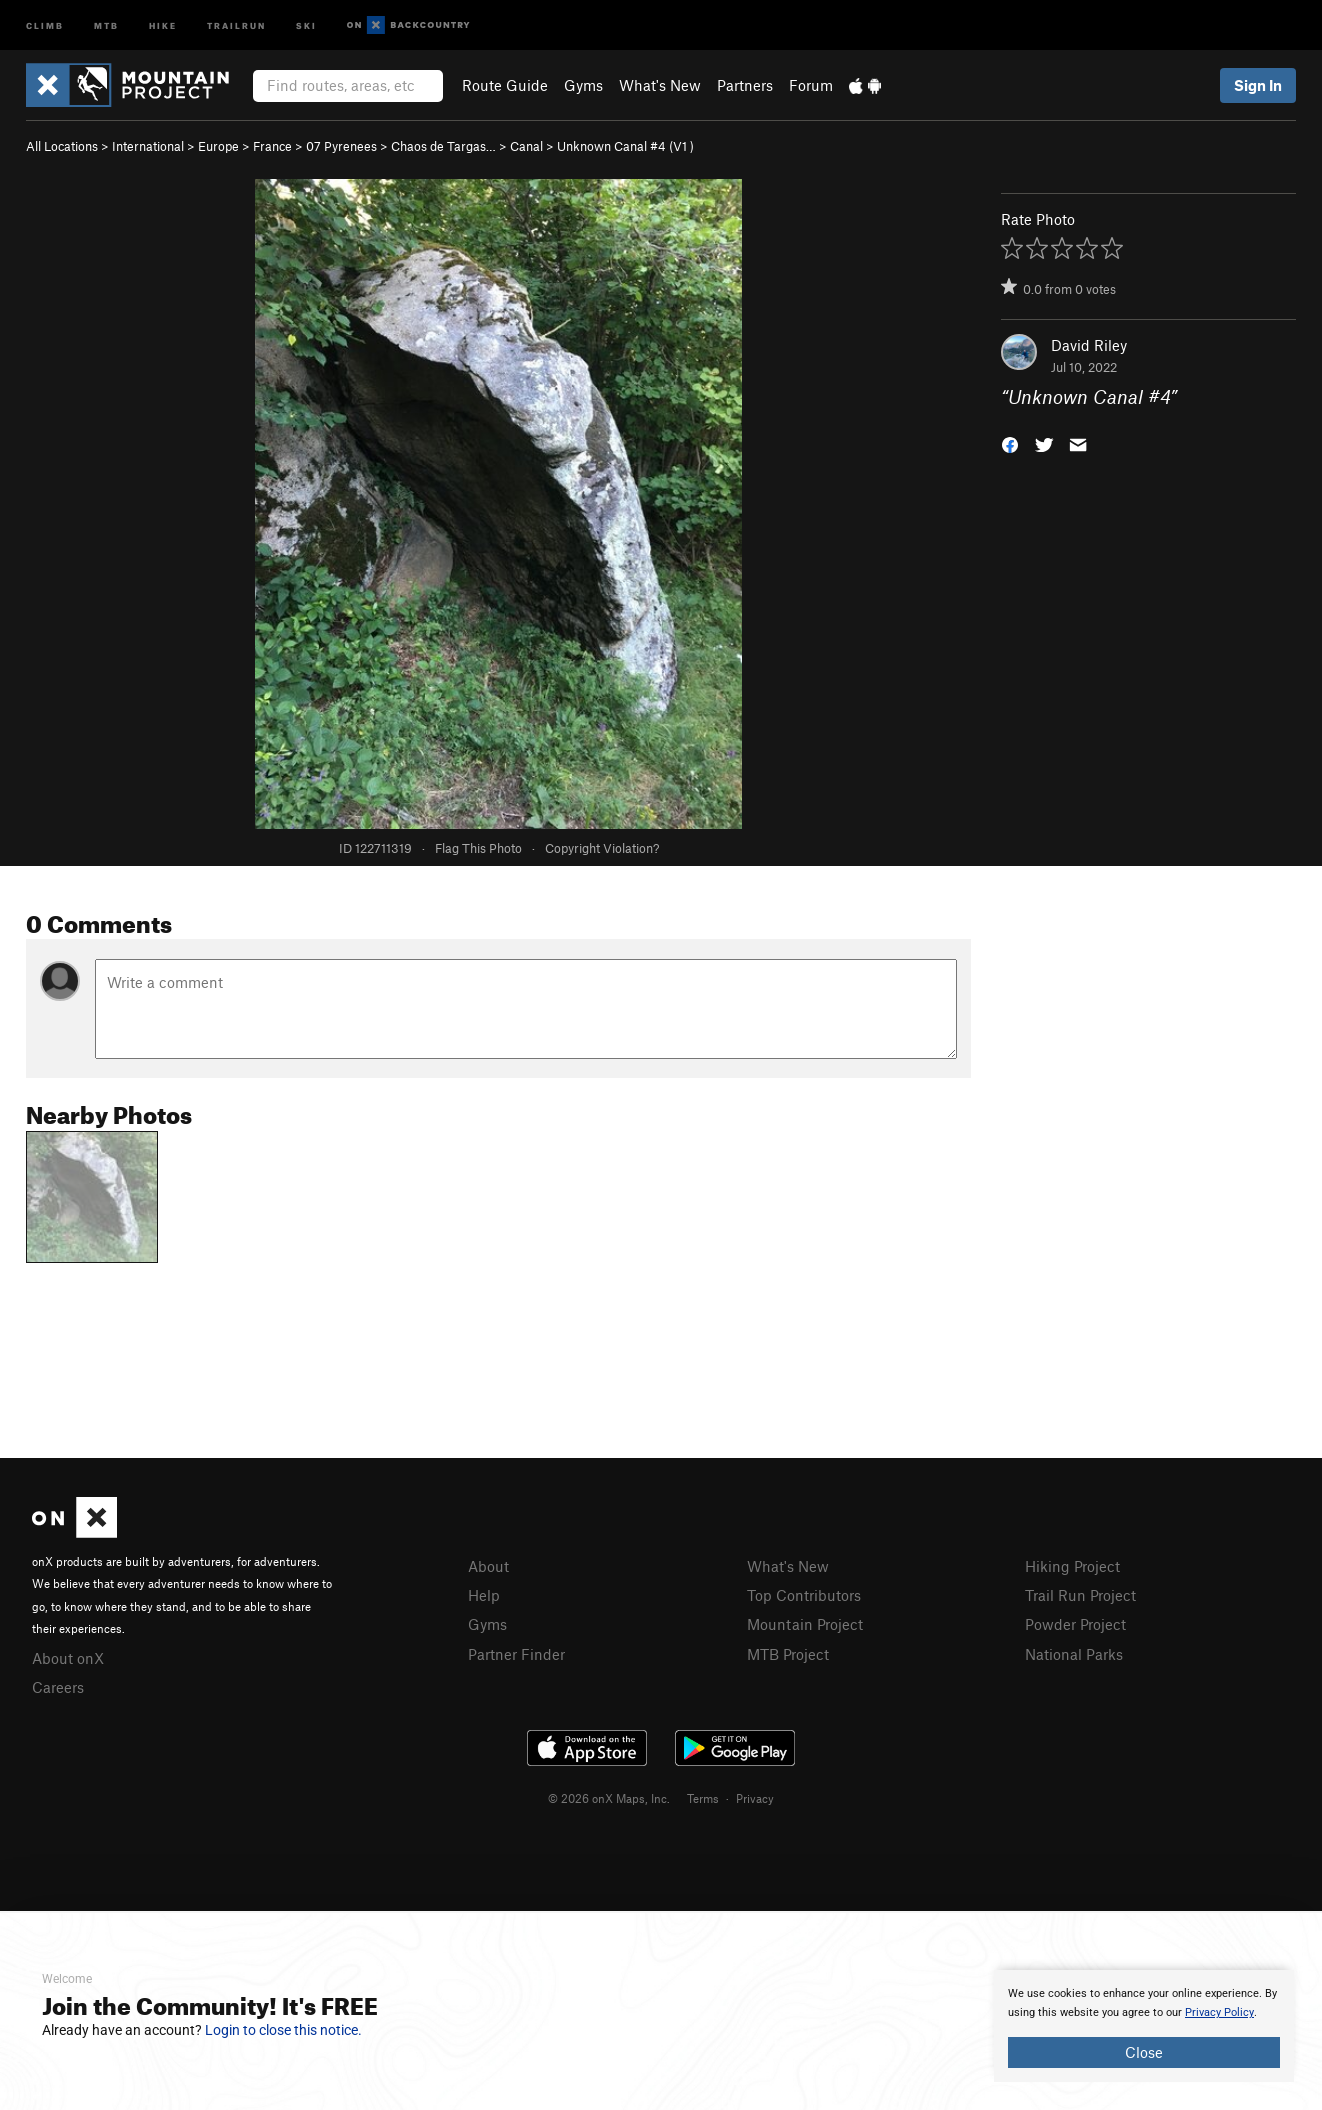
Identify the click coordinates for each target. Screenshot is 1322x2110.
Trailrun (236, 24)
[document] (1144, 2026)
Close (1144, 2052)
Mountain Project (805, 1624)
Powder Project (1075, 1624)
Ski (306, 24)
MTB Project (788, 1654)
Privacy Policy (1219, 2012)
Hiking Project (1072, 1566)
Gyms (583, 85)
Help (484, 1595)
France (272, 146)
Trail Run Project (1080, 1595)
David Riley (1089, 345)
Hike (163, 24)
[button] (1010, 443)
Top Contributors (804, 1595)
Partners (745, 85)
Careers (58, 1687)
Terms (703, 1798)
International (148, 146)
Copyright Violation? (602, 848)
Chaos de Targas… (443, 146)
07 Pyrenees (341, 146)
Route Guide (505, 85)
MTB (106, 24)
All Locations (62, 146)
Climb (45, 24)
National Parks (1074, 1654)
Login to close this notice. (283, 2030)
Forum (811, 85)
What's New (660, 85)
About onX (68, 1658)
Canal (526, 146)
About (488, 1566)
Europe (218, 146)
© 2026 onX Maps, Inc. (609, 1798)
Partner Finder (516, 1654)
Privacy (755, 1798)
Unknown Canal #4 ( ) (625, 146)
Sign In (1258, 85)
